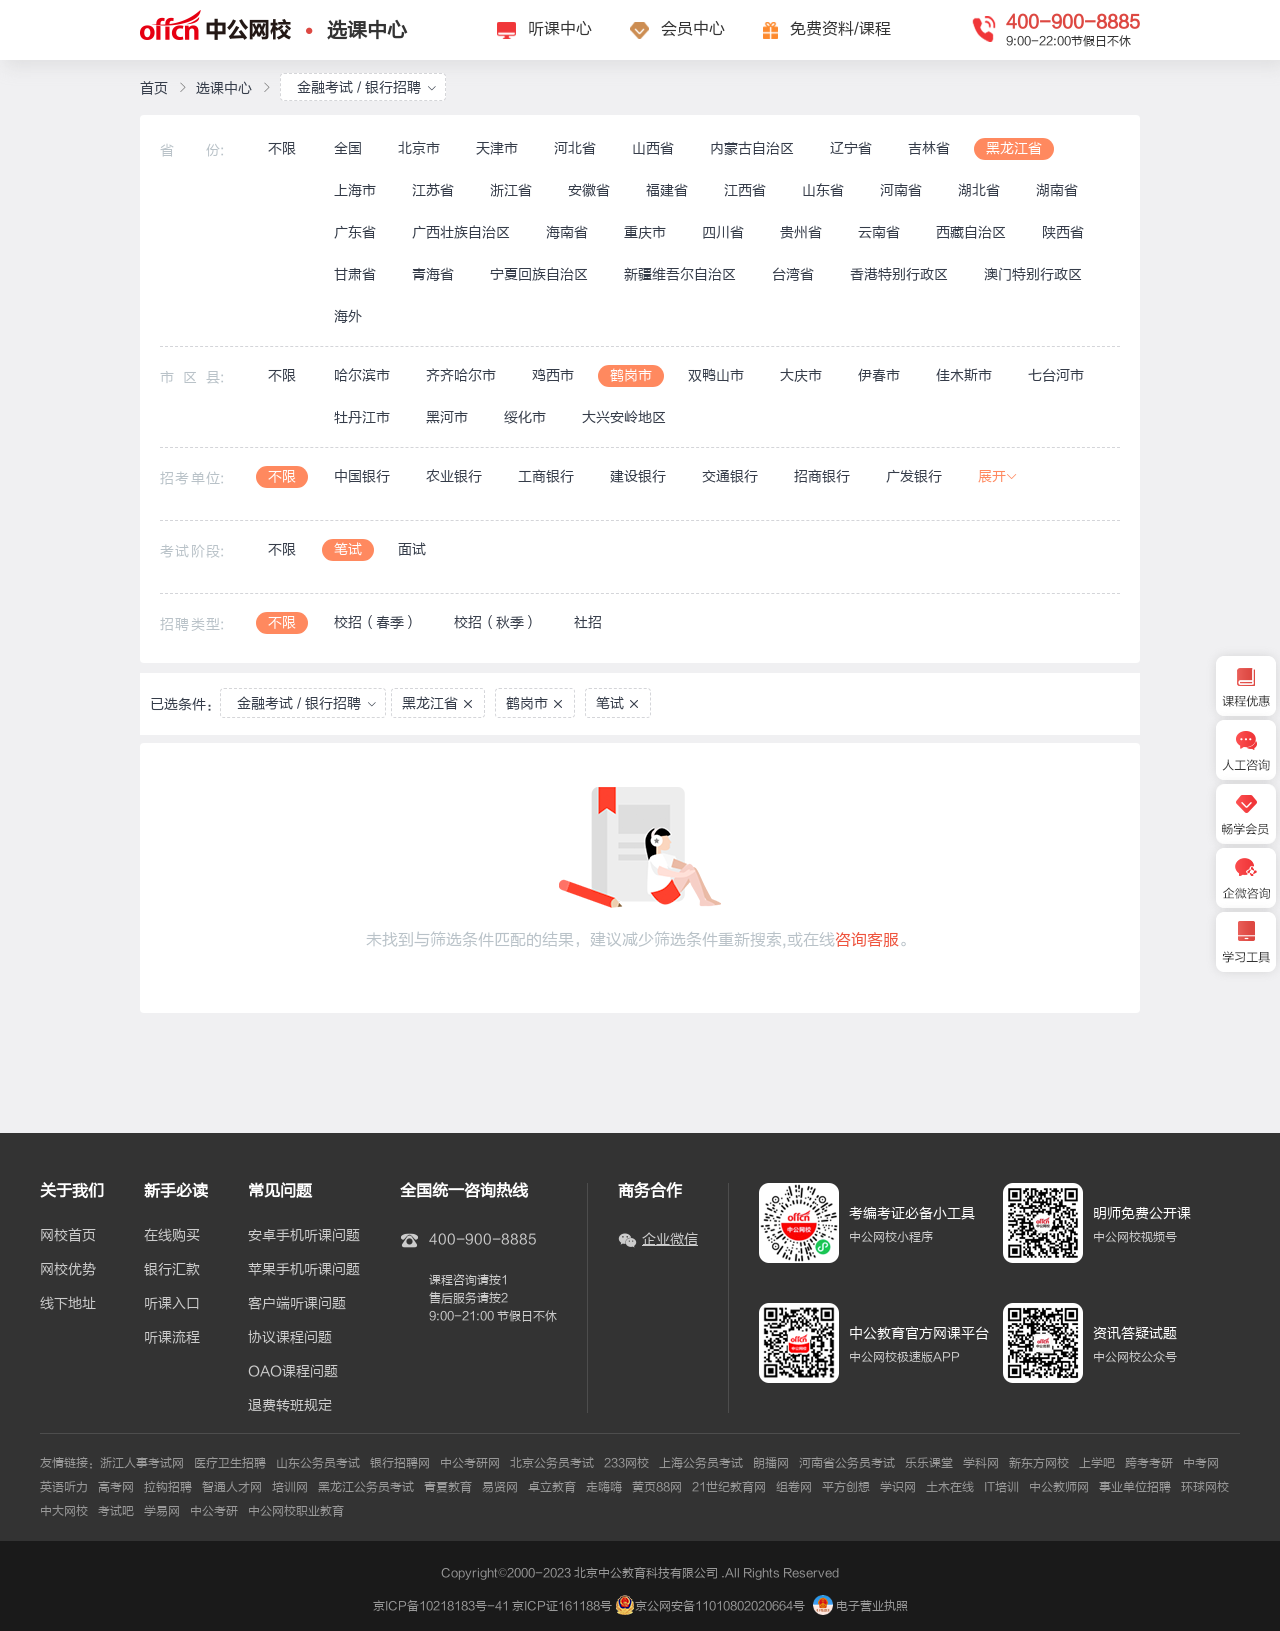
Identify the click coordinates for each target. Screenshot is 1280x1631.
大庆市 (801, 375)
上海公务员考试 (701, 1463)
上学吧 (1097, 1463)
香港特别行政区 (899, 274)
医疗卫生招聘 (230, 1463)
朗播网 (771, 1463)
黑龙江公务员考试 (366, 1487)
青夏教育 (448, 1487)
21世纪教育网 (729, 1487)
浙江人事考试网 (142, 1463)
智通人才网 (232, 1487)
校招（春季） (376, 622)
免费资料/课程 (840, 29)
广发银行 (914, 476)
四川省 (723, 232)
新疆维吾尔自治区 (680, 274)
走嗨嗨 (604, 1487)
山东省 (823, 190)
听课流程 (172, 1338)
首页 (154, 88)
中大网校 (64, 1511)
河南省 (901, 190)
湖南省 (1057, 190)
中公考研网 (470, 1463)
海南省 (567, 232)
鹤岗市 (631, 375)
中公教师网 (1059, 1487)
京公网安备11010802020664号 (720, 1606)
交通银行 (730, 476)
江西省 (745, 190)
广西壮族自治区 (461, 232)
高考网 (116, 1487)
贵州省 (801, 232)
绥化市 (525, 417)
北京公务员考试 (552, 1463)
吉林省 (929, 148)
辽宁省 (851, 148)
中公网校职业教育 (296, 1511)
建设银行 (638, 476)
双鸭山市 (716, 375)
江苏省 (433, 190)
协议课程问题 (290, 1338)
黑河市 (447, 417)
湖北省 (979, 190)
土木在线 (950, 1487)
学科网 (981, 1463)
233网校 (626, 1463)
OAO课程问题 (293, 1372)
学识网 (898, 1487)
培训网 (290, 1487)
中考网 (1201, 1463)
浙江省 (511, 190)
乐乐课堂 (929, 1463)
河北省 (575, 148)
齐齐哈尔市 (461, 375)
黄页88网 (657, 1487)
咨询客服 (867, 940)
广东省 (355, 232)
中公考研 (214, 1511)
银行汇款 (172, 1270)
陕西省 (1063, 232)
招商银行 (822, 476)
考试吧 (116, 1511)
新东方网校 (1039, 1463)
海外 (348, 316)
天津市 (497, 148)
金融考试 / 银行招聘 (367, 87)
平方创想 (846, 1487)
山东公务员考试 (318, 1463)
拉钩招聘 (168, 1487)
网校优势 (68, 1270)
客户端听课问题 (297, 1304)
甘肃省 (355, 274)
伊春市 (879, 375)
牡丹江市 (362, 417)
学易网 (162, 1511)
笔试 (348, 549)
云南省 (879, 232)
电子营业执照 (860, 1606)
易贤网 (500, 1487)
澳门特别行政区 (1033, 274)
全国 (348, 148)
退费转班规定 (290, 1406)
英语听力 (64, 1487)
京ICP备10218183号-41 (441, 1606)
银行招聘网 (400, 1463)
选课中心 (367, 30)
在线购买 (172, 1236)
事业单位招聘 (1135, 1487)
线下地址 (68, 1304)
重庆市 (645, 232)
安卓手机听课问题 (304, 1236)
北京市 (419, 148)
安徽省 (589, 190)
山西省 (653, 148)
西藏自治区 (971, 232)
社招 (588, 622)
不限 (282, 148)
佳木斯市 (964, 375)
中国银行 (362, 476)
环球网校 (1205, 1487)
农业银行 (454, 476)
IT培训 (1001, 1487)
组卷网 (794, 1487)
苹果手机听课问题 (304, 1270)
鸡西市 (553, 375)
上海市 (355, 190)
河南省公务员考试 (847, 1463)
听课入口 (172, 1304)
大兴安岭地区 (624, 417)
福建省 (667, 190)
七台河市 (1056, 375)
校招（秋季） (496, 622)
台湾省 (793, 274)
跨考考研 (1149, 1463)
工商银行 (546, 476)
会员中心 (693, 29)
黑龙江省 (1014, 148)
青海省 (433, 274)
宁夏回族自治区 (539, 274)
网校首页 (68, 1236)
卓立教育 (552, 1487)
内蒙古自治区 (752, 148)
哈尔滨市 (362, 375)
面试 (412, 549)
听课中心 (560, 29)
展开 (998, 476)
